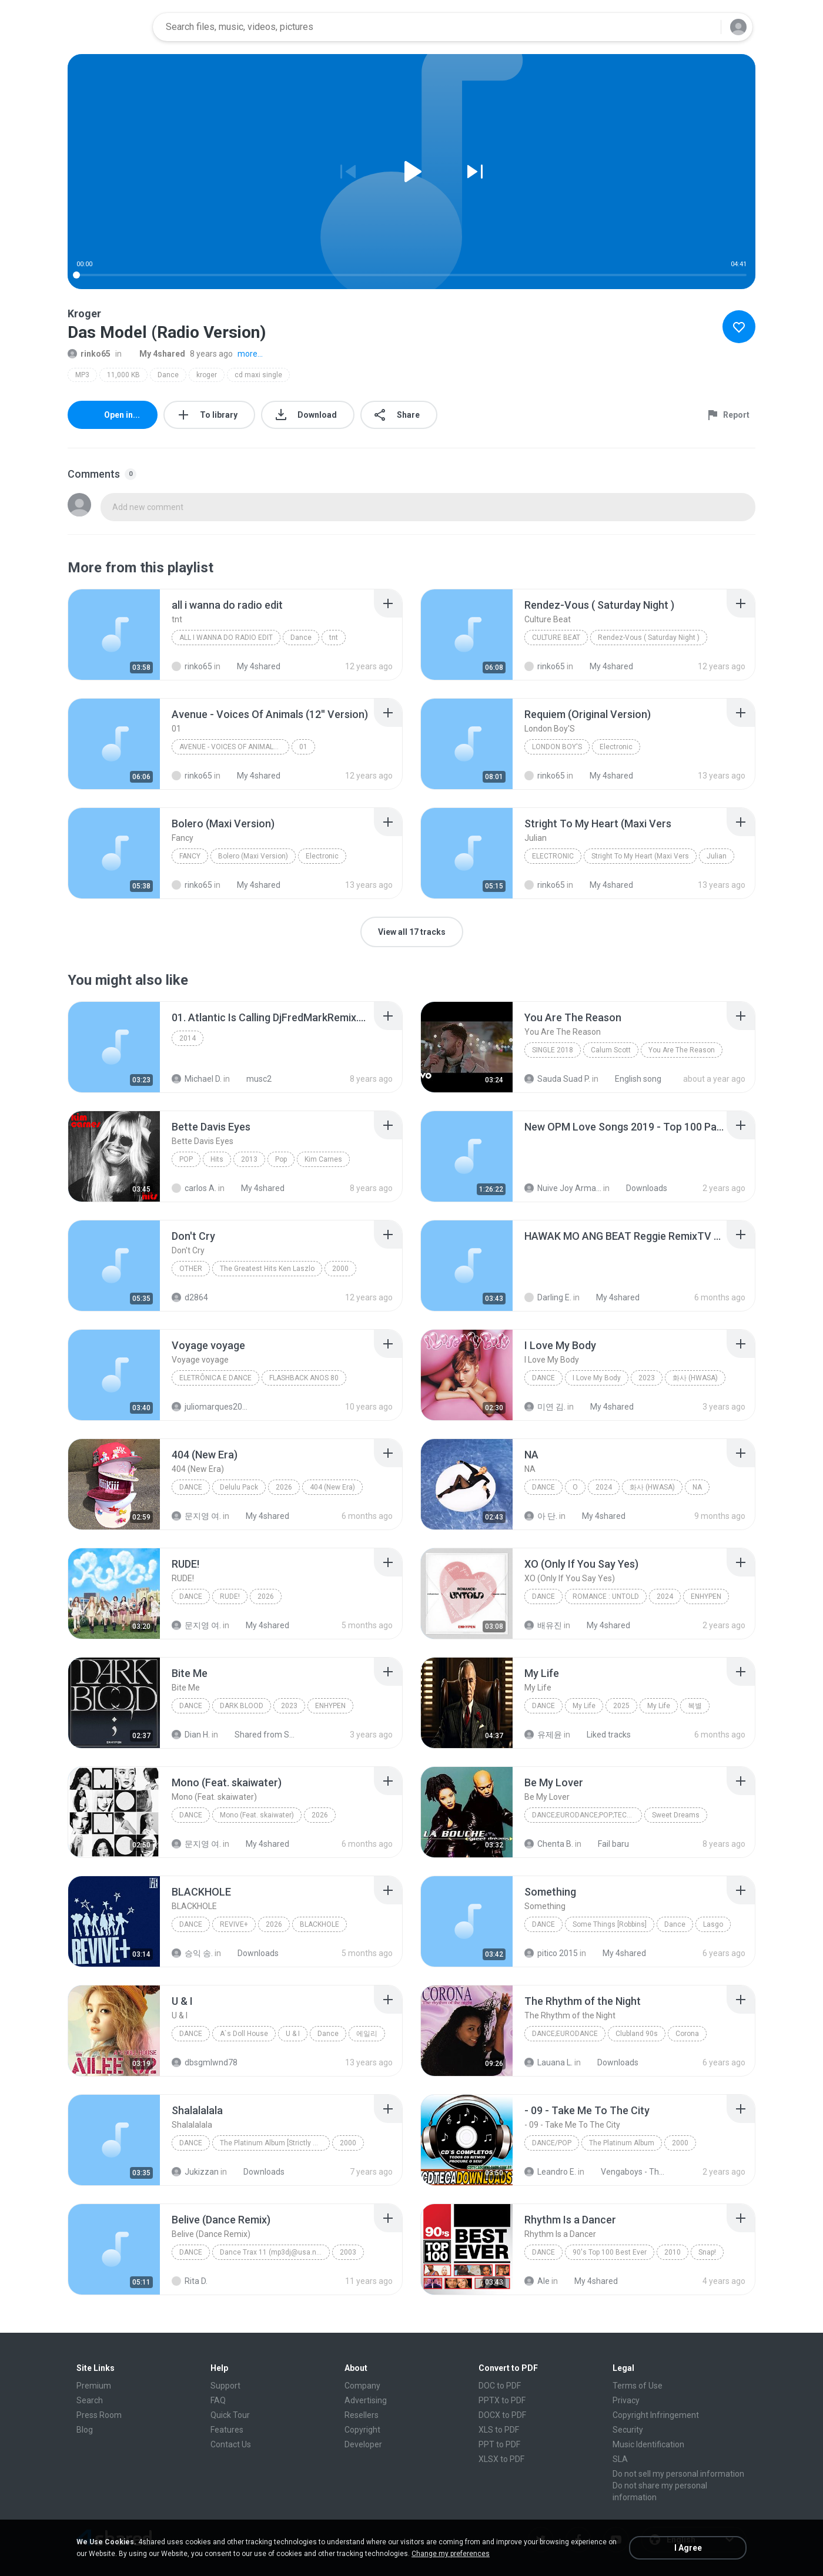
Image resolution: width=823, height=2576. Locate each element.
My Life (584, 1706)
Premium (93, 2385)
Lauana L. (548, 2062)
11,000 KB (123, 375)
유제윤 (543, 1734)
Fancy (189, 856)
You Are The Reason (681, 1050)
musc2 (252, 1079)
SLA (620, 2459)
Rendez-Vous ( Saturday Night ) (649, 637)
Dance (168, 375)
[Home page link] (106, 27)
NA (697, 1487)
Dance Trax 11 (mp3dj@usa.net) (272, 2252)
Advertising (365, 2400)
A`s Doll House (244, 2034)
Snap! (707, 2252)
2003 (348, 2252)
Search (89, 2400)
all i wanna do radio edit (226, 637)
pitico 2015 (551, 1953)
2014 (187, 1038)
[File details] (114, 634)
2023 (646, 1378)
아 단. (540, 1516)
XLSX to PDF (501, 2459)
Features (226, 2429)
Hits (216, 1159)
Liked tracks (602, 1734)
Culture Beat (556, 637)
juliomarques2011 (210, 1406)
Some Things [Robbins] (610, 1924)
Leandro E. (550, 2171)
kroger (206, 375)
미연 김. (545, 1406)
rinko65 (89, 353)
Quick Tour (230, 2415)
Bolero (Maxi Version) (253, 856)
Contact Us (230, 2444)
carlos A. (194, 1188)
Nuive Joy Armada (562, 1188)
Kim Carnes (323, 1159)
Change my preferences (451, 2554)
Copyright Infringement (656, 2415)
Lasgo (713, 1924)
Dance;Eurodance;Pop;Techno (586, 1815)
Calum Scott (611, 1050)
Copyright (362, 2429)
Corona (687, 2034)
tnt (333, 637)
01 (303, 747)
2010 (672, 2252)
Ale (537, 2281)
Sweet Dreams (676, 1815)
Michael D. (197, 1079)
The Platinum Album (621, 2143)
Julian (717, 856)
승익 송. (192, 1953)
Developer (363, 2444)
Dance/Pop (551, 2143)
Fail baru (607, 1844)
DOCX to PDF (502, 2415)
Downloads (640, 1188)
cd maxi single (258, 375)
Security (628, 2429)
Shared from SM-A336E (260, 1734)
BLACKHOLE (319, 1924)
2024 (603, 1487)
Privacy (626, 2400)
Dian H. (191, 1734)
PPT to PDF (499, 2444)
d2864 (190, 1297)
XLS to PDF (499, 2429)
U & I (293, 2034)
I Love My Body (597, 1378)
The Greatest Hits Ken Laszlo (267, 1268)
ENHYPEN (706, 1596)
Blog (84, 2429)
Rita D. (190, 2281)
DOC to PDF (500, 2385)
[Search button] (705, 27)
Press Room (99, 2415)
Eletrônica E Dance (215, 1378)
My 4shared (155, 353)
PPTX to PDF (502, 2400)
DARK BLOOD (241, 1706)
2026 (284, 1487)
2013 (249, 1159)
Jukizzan (195, 2171)
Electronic (616, 747)
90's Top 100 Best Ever (610, 2252)
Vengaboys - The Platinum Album (626, 2171)
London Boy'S (557, 747)
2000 (340, 1268)
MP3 (82, 375)
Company (362, 2385)
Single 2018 (552, 1050)
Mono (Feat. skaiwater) (257, 1815)
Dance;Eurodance (565, 2034)
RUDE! (230, 1596)
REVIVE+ (234, 1924)
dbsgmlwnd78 (204, 2062)
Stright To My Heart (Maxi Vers (640, 856)
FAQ (218, 2400)
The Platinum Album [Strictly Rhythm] (275, 2143)
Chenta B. (548, 1844)
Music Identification (648, 2444)
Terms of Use (638, 2385)
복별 (695, 1706)
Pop (186, 1159)
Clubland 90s (636, 2034)
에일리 (366, 2034)
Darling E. (547, 1297)
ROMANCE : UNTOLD (606, 1596)
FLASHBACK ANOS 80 (304, 1378)
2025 (621, 1706)
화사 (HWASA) (695, 1378)
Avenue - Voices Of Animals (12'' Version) (234, 747)
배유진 (543, 1625)
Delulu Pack (239, 1487)
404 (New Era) (332, 1487)
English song (631, 1079)
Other (190, 1268)
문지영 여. (196, 1516)
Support (225, 2385)
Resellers (361, 2415)
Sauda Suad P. (557, 1079)
